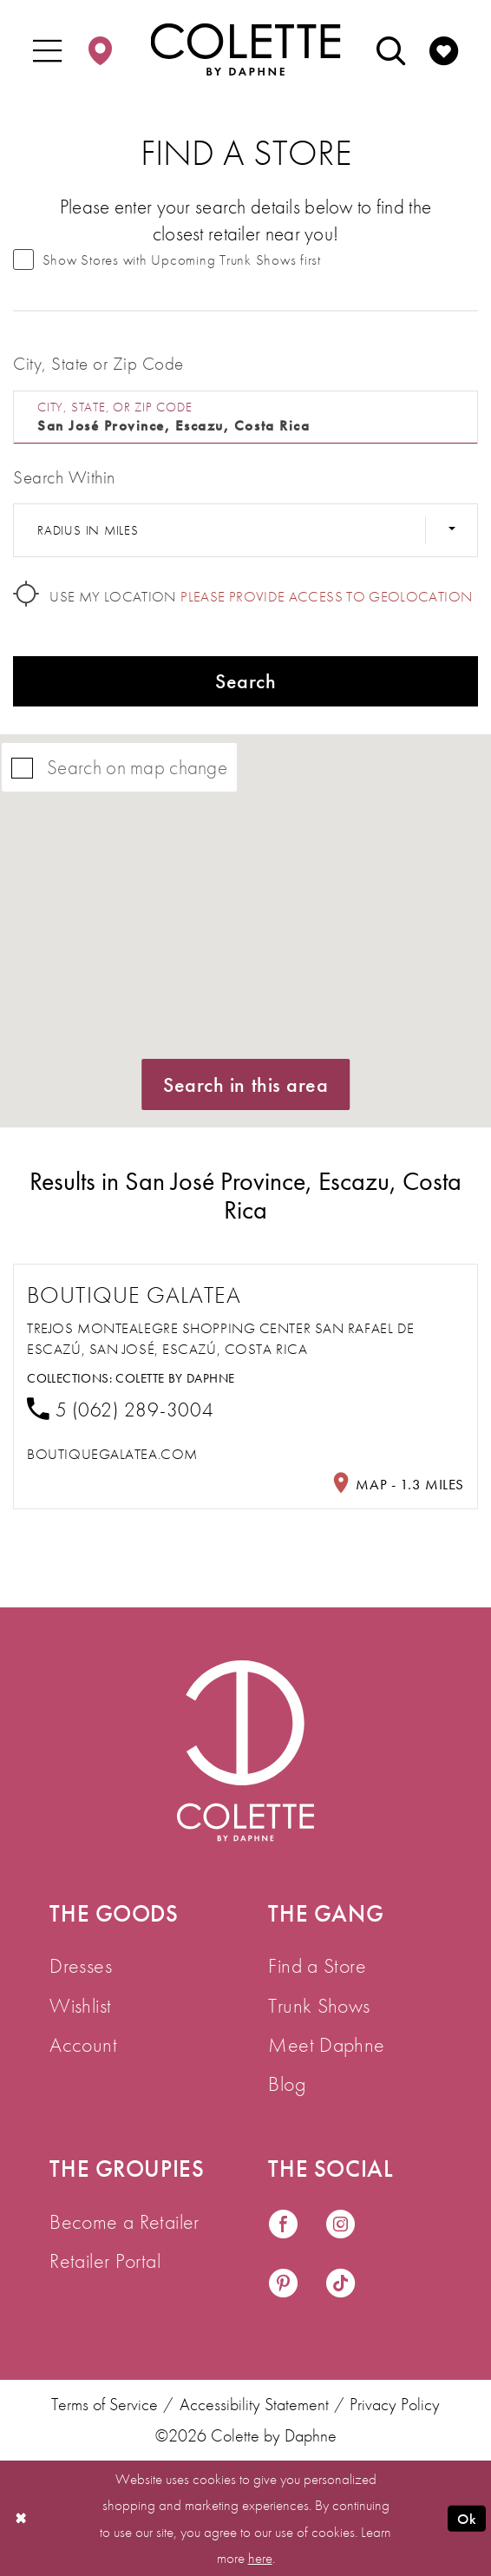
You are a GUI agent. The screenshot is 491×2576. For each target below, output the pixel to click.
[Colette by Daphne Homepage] (246, 49)
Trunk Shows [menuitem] (319, 2005)
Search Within (64, 477)
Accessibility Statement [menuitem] (254, 2404)
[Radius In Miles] (245, 530)
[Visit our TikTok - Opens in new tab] (340, 2284)
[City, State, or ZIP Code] (245, 417)
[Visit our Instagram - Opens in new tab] (340, 2225)
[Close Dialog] (21, 2519)
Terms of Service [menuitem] (104, 2404)
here (260, 2557)
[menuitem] (47, 49)
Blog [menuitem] (286, 2083)
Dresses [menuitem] (80, 1965)
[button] (47, 49)
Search (245, 680)
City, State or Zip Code (98, 363)
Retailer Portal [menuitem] (104, 2260)
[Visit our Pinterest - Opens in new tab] (283, 2284)
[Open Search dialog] (390, 49)
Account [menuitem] (83, 2044)
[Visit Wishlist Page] (444, 49)
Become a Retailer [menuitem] (124, 2221)
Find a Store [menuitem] (317, 1965)
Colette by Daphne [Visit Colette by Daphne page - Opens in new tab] (174, 1378)
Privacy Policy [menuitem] (395, 2404)
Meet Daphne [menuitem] (326, 2044)
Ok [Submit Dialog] (466, 2518)
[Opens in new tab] (112, 1454)
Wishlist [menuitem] (80, 2005)
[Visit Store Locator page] (100, 49)
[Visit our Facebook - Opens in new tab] (283, 2225)
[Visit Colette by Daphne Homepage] (245, 1751)
